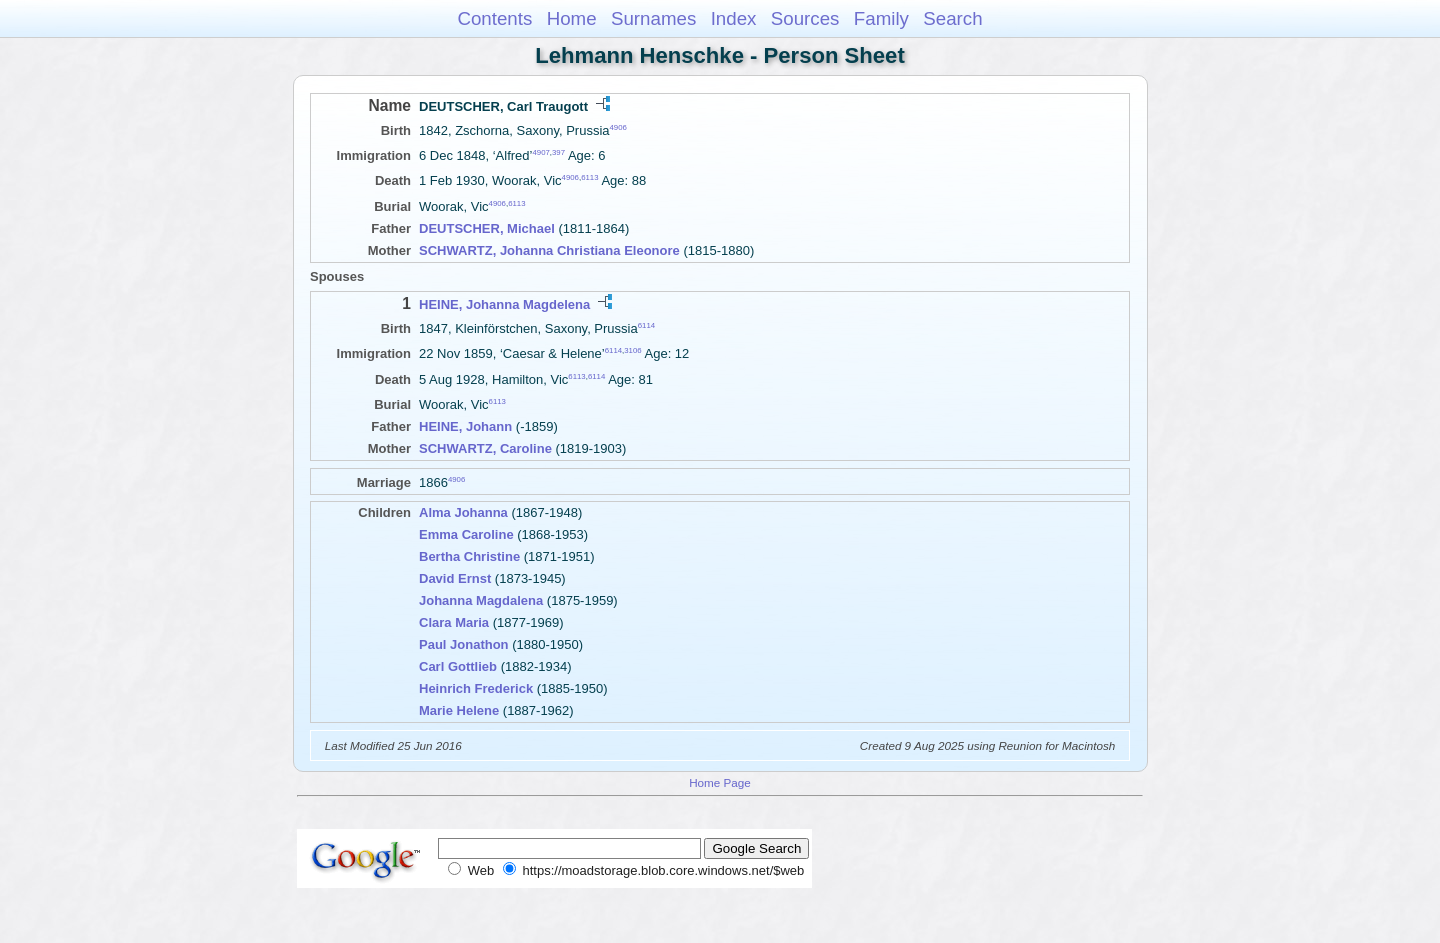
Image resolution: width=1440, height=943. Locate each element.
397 (558, 152)
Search (952, 18)
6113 (589, 177)
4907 (540, 152)
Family (881, 18)
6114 (646, 325)
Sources (805, 18)
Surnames (653, 18)
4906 (618, 127)
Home (572, 18)
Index (734, 18)
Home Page (720, 782)
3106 (632, 350)
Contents (494, 18)
